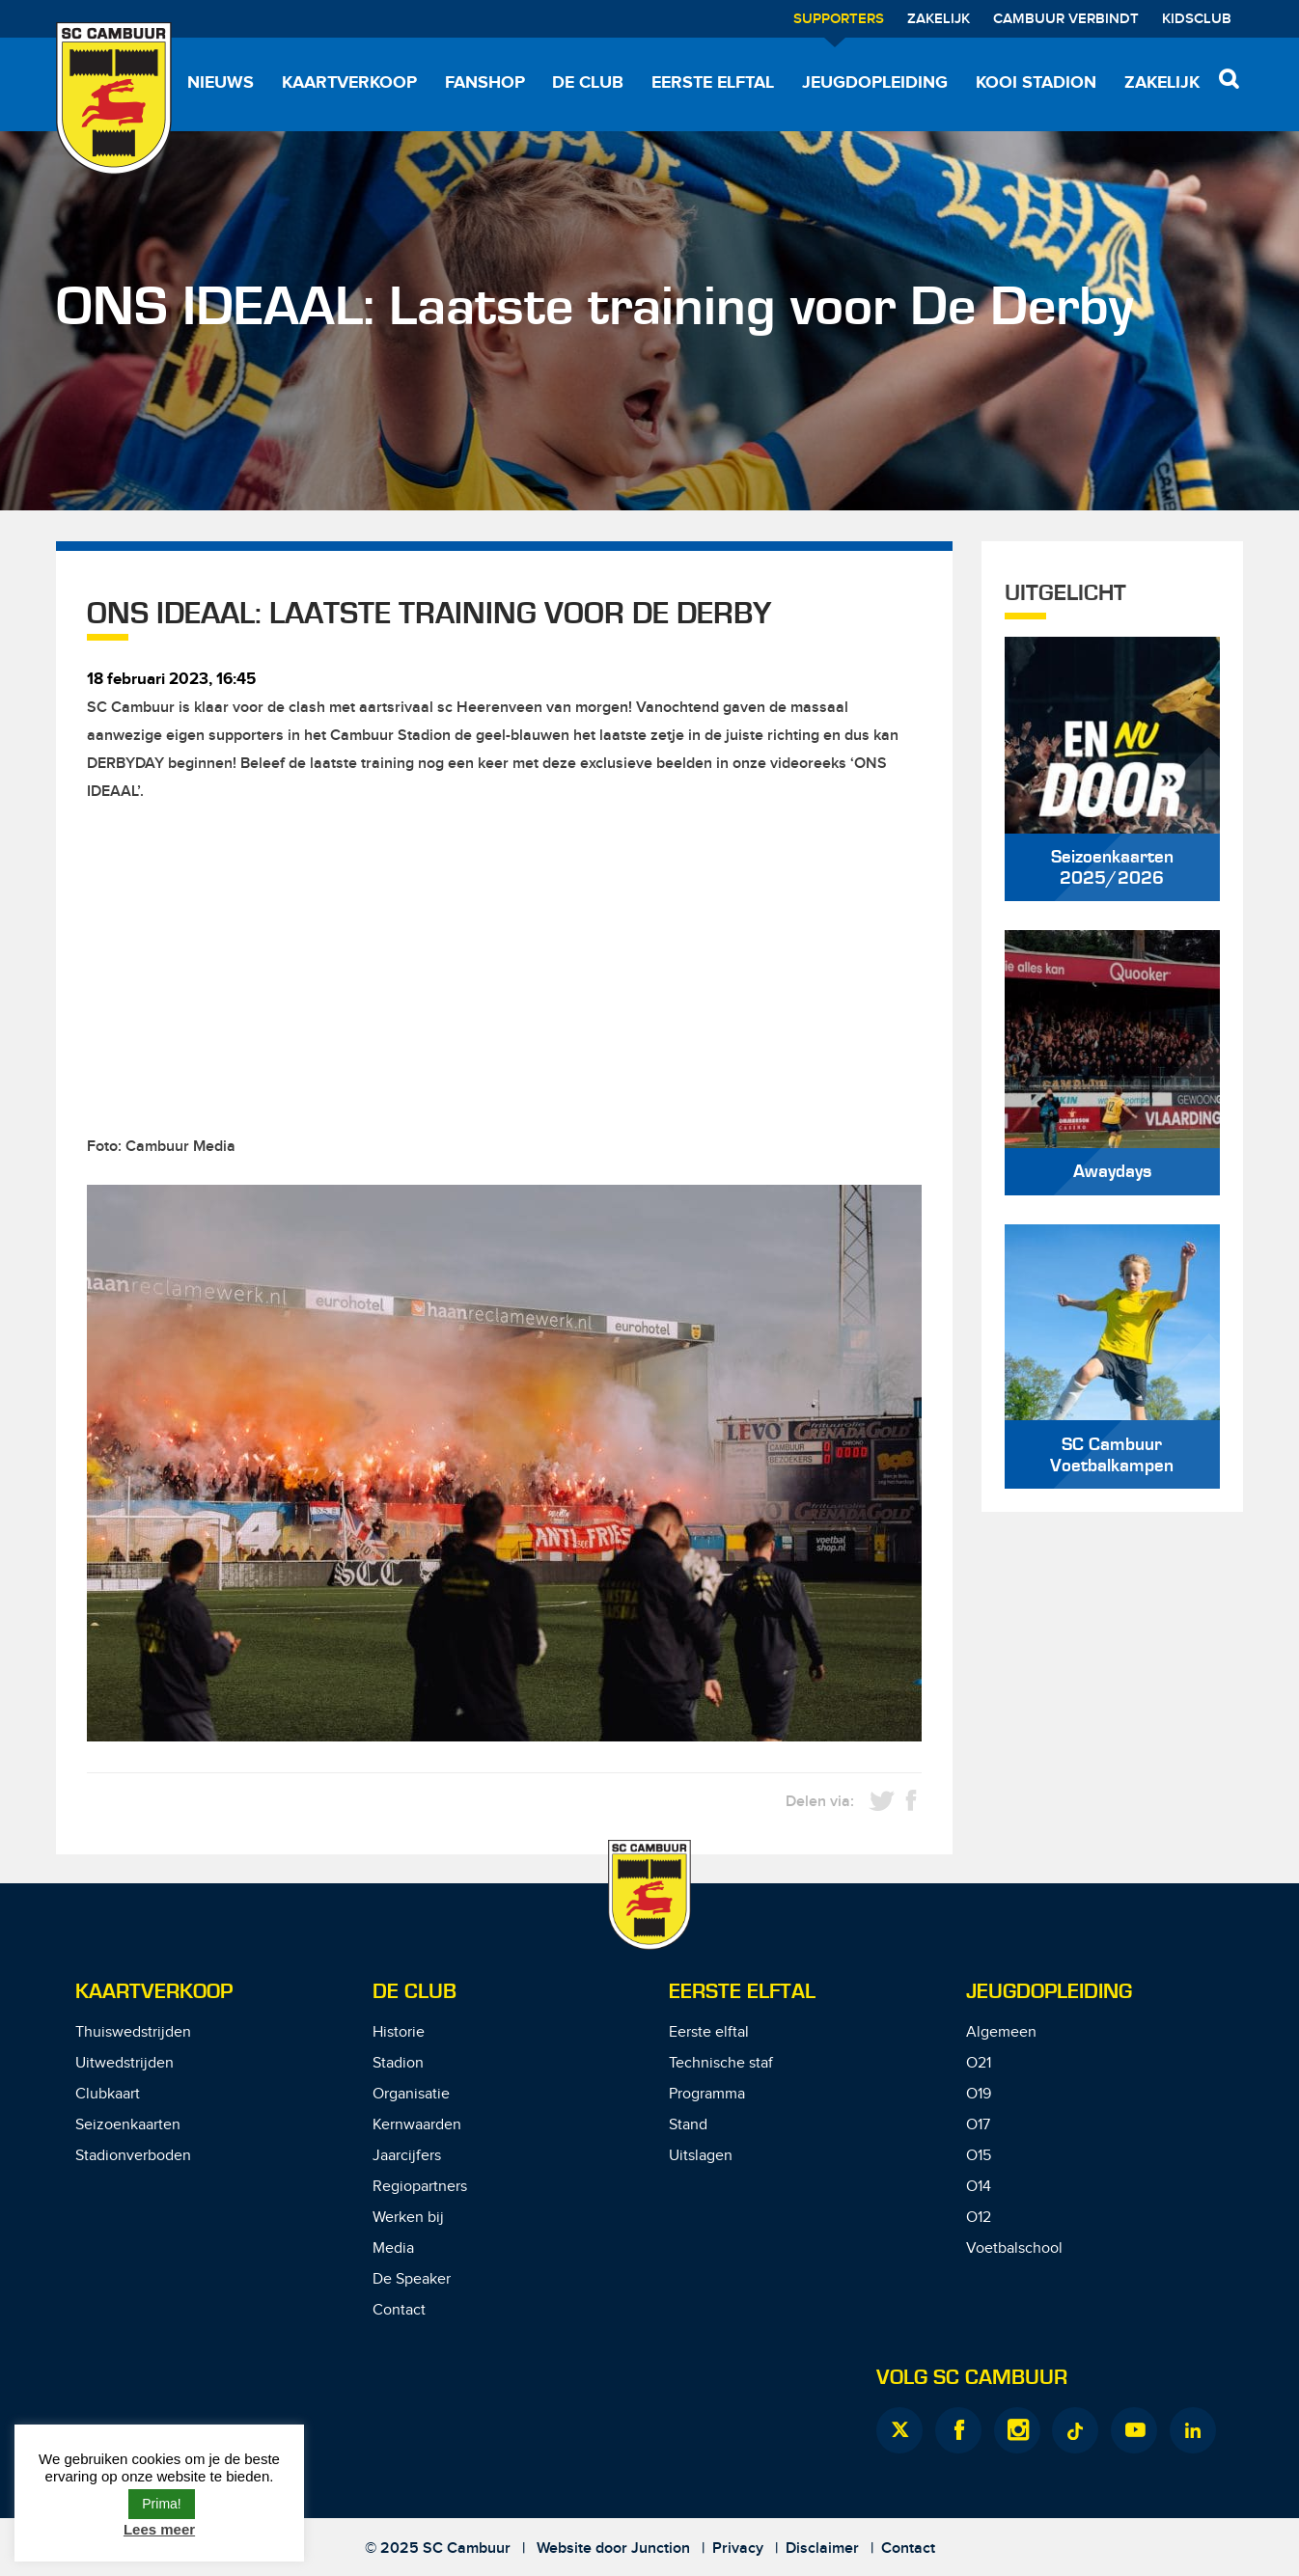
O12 (978, 2217)
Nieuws (220, 83)
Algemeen (1001, 2032)
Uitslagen (700, 2156)
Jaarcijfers (407, 2156)
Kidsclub (1196, 19)
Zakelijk (938, 19)
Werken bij (408, 2217)
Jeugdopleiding (875, 83)
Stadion (398, 2063)
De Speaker (412, 2279)
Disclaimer (822, 2548)
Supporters (838, 19)
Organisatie (411, 2094)
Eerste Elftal (742, 1992)
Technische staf (721, 2063)
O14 (978, 2187)
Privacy (737, 2548)
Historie (399, 2032)
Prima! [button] (161, 2503)
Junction (660, 2548)
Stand (688, 2125)
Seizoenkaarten (127, 2125)
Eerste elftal (712, 83)
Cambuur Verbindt (1066, 19)
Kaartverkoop (349, 83)
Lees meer (159, 2529)
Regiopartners (420, 2187)
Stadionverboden (133, 2156)
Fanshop (485, 83)
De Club (587, 83)
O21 (978, 2063)
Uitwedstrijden (124, 2063)
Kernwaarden (417, 2125)
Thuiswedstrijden (133, 2032)
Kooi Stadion (1036, 83)
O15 (978, 2156)
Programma (707, 2094)
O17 (978, 2125)
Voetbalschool (1014, 2248)
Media (393, 2248)
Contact (399, 2310)
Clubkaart (107, 2094)
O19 (978, 2094)
